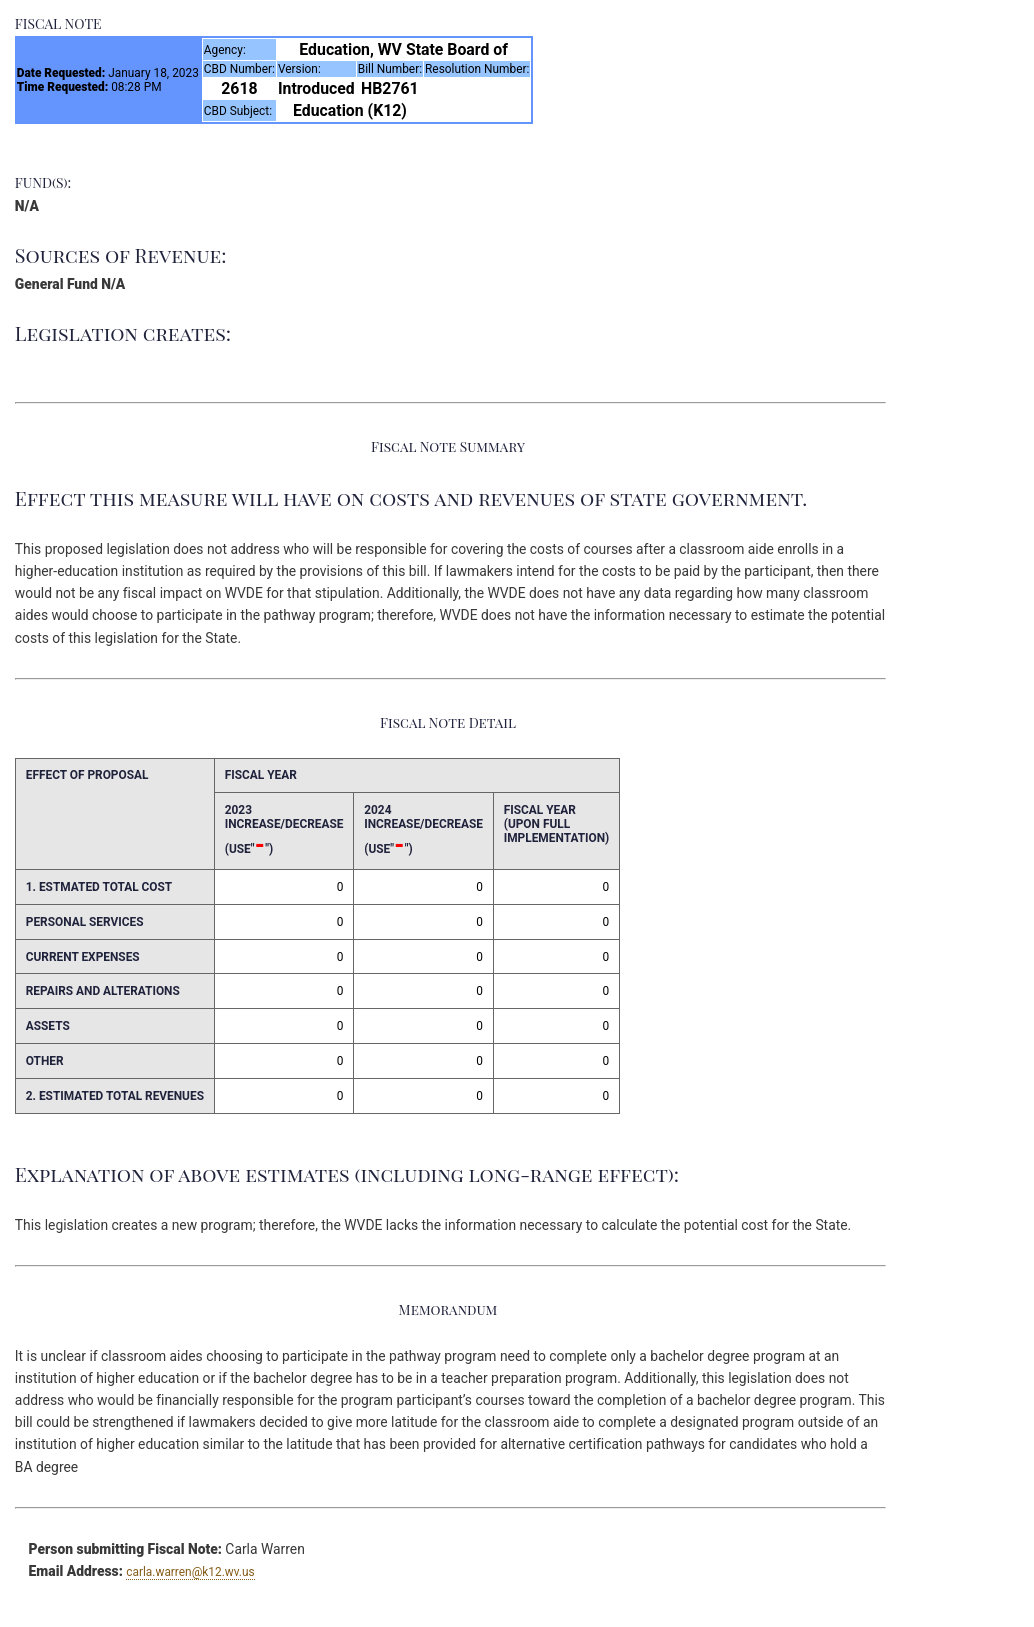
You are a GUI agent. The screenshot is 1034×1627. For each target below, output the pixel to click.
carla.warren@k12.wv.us (190, 1572)
